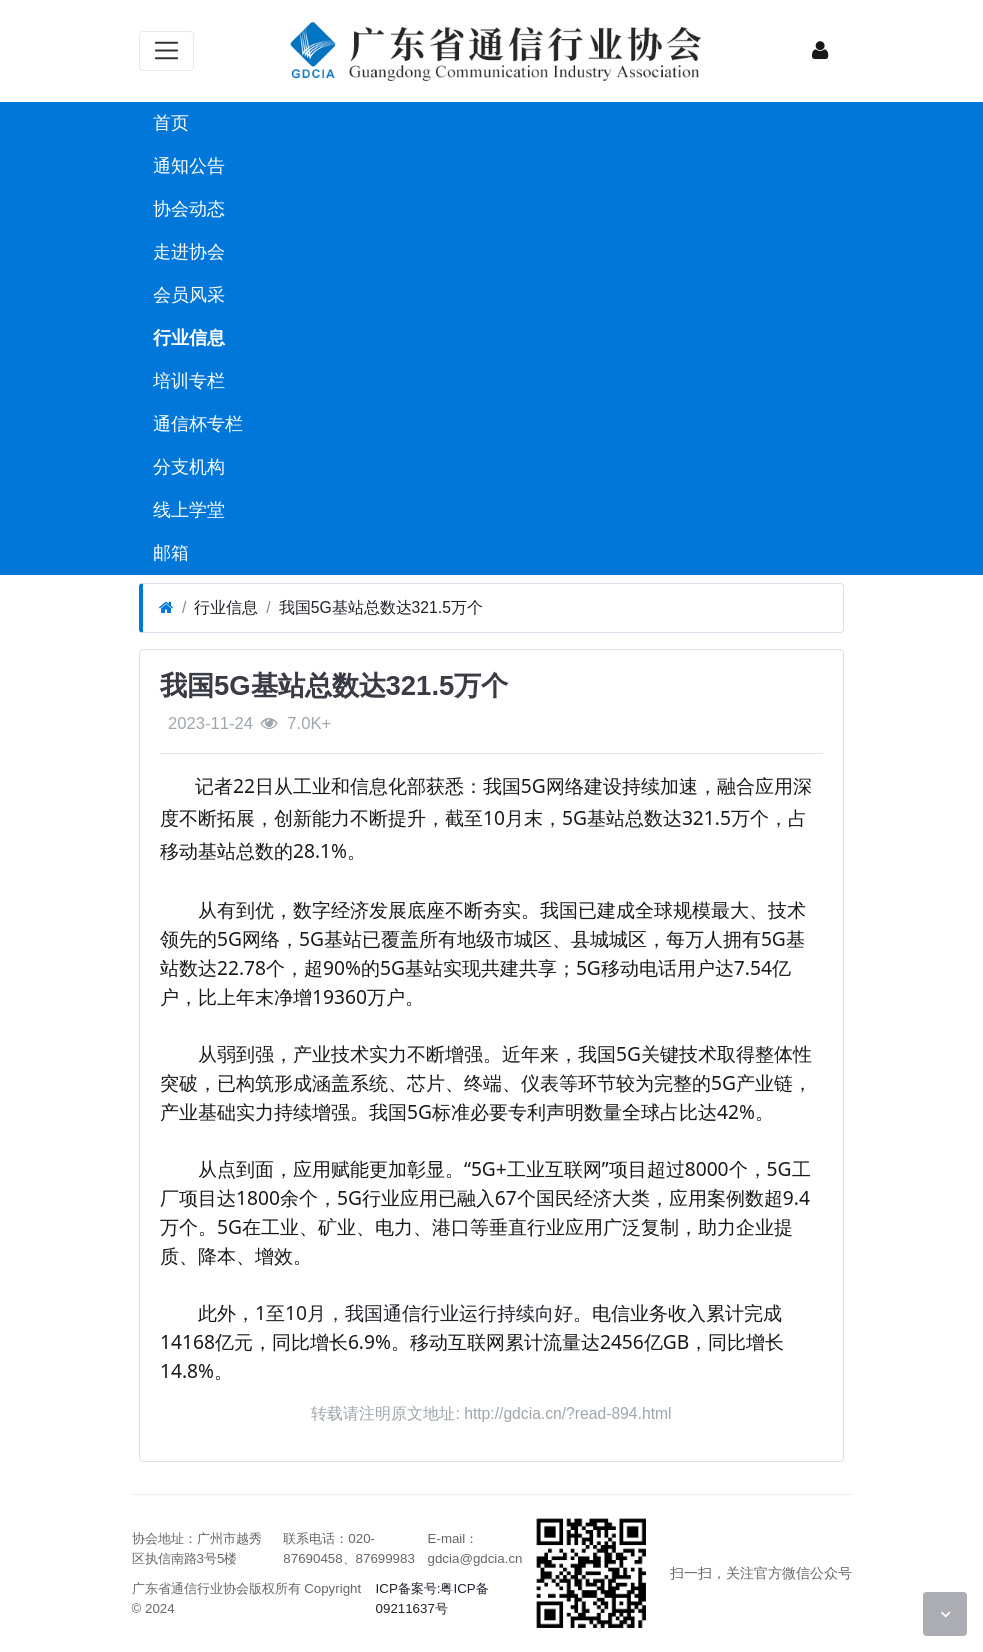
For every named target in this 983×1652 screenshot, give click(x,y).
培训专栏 (186, 381)
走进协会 (186, 252)
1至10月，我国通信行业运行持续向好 (414, 1312)
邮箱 (168, 553)
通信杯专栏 (195, 424)
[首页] (166, 608)
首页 (168, 123)
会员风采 (186, 295)
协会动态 (186, 209)
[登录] (820, 50)
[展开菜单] (166, 50)
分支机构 (186, 467)
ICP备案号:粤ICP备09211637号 (432, 1598)
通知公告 (186, 166)
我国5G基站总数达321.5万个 (381, 607)
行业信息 (186, 338)
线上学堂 (186, 510)
